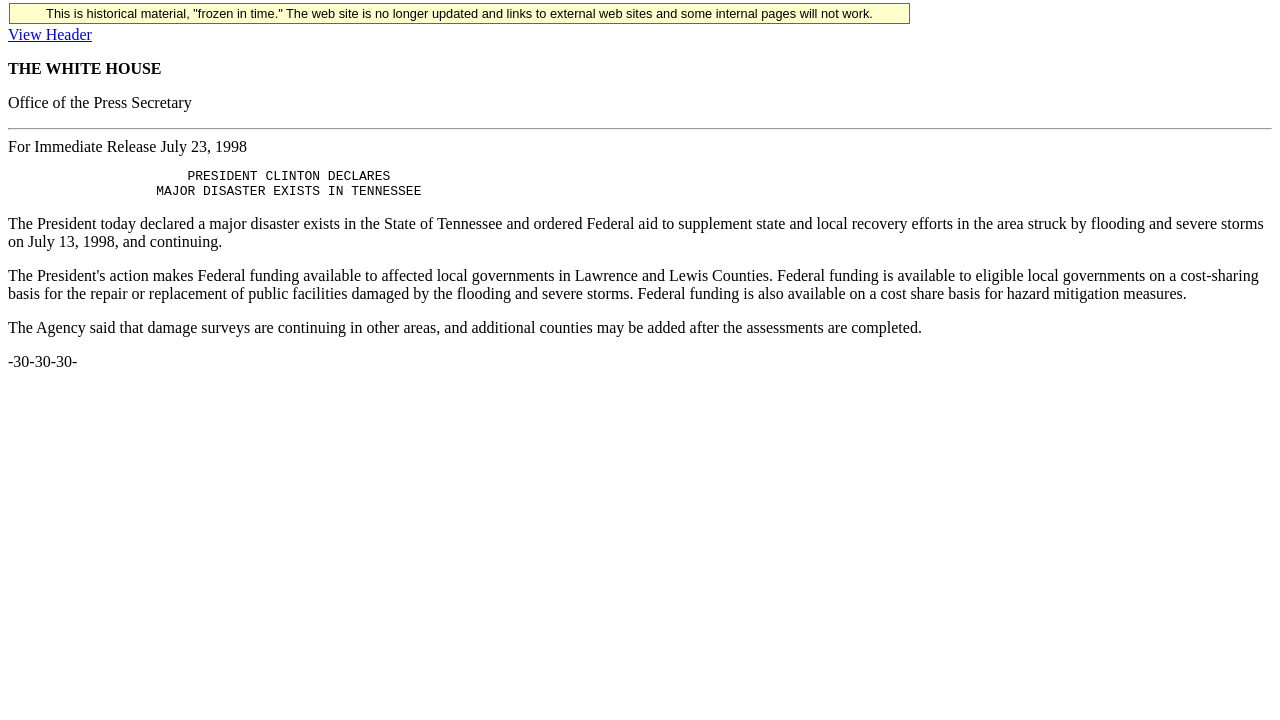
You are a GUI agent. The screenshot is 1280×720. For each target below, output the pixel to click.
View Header (50, 34)
